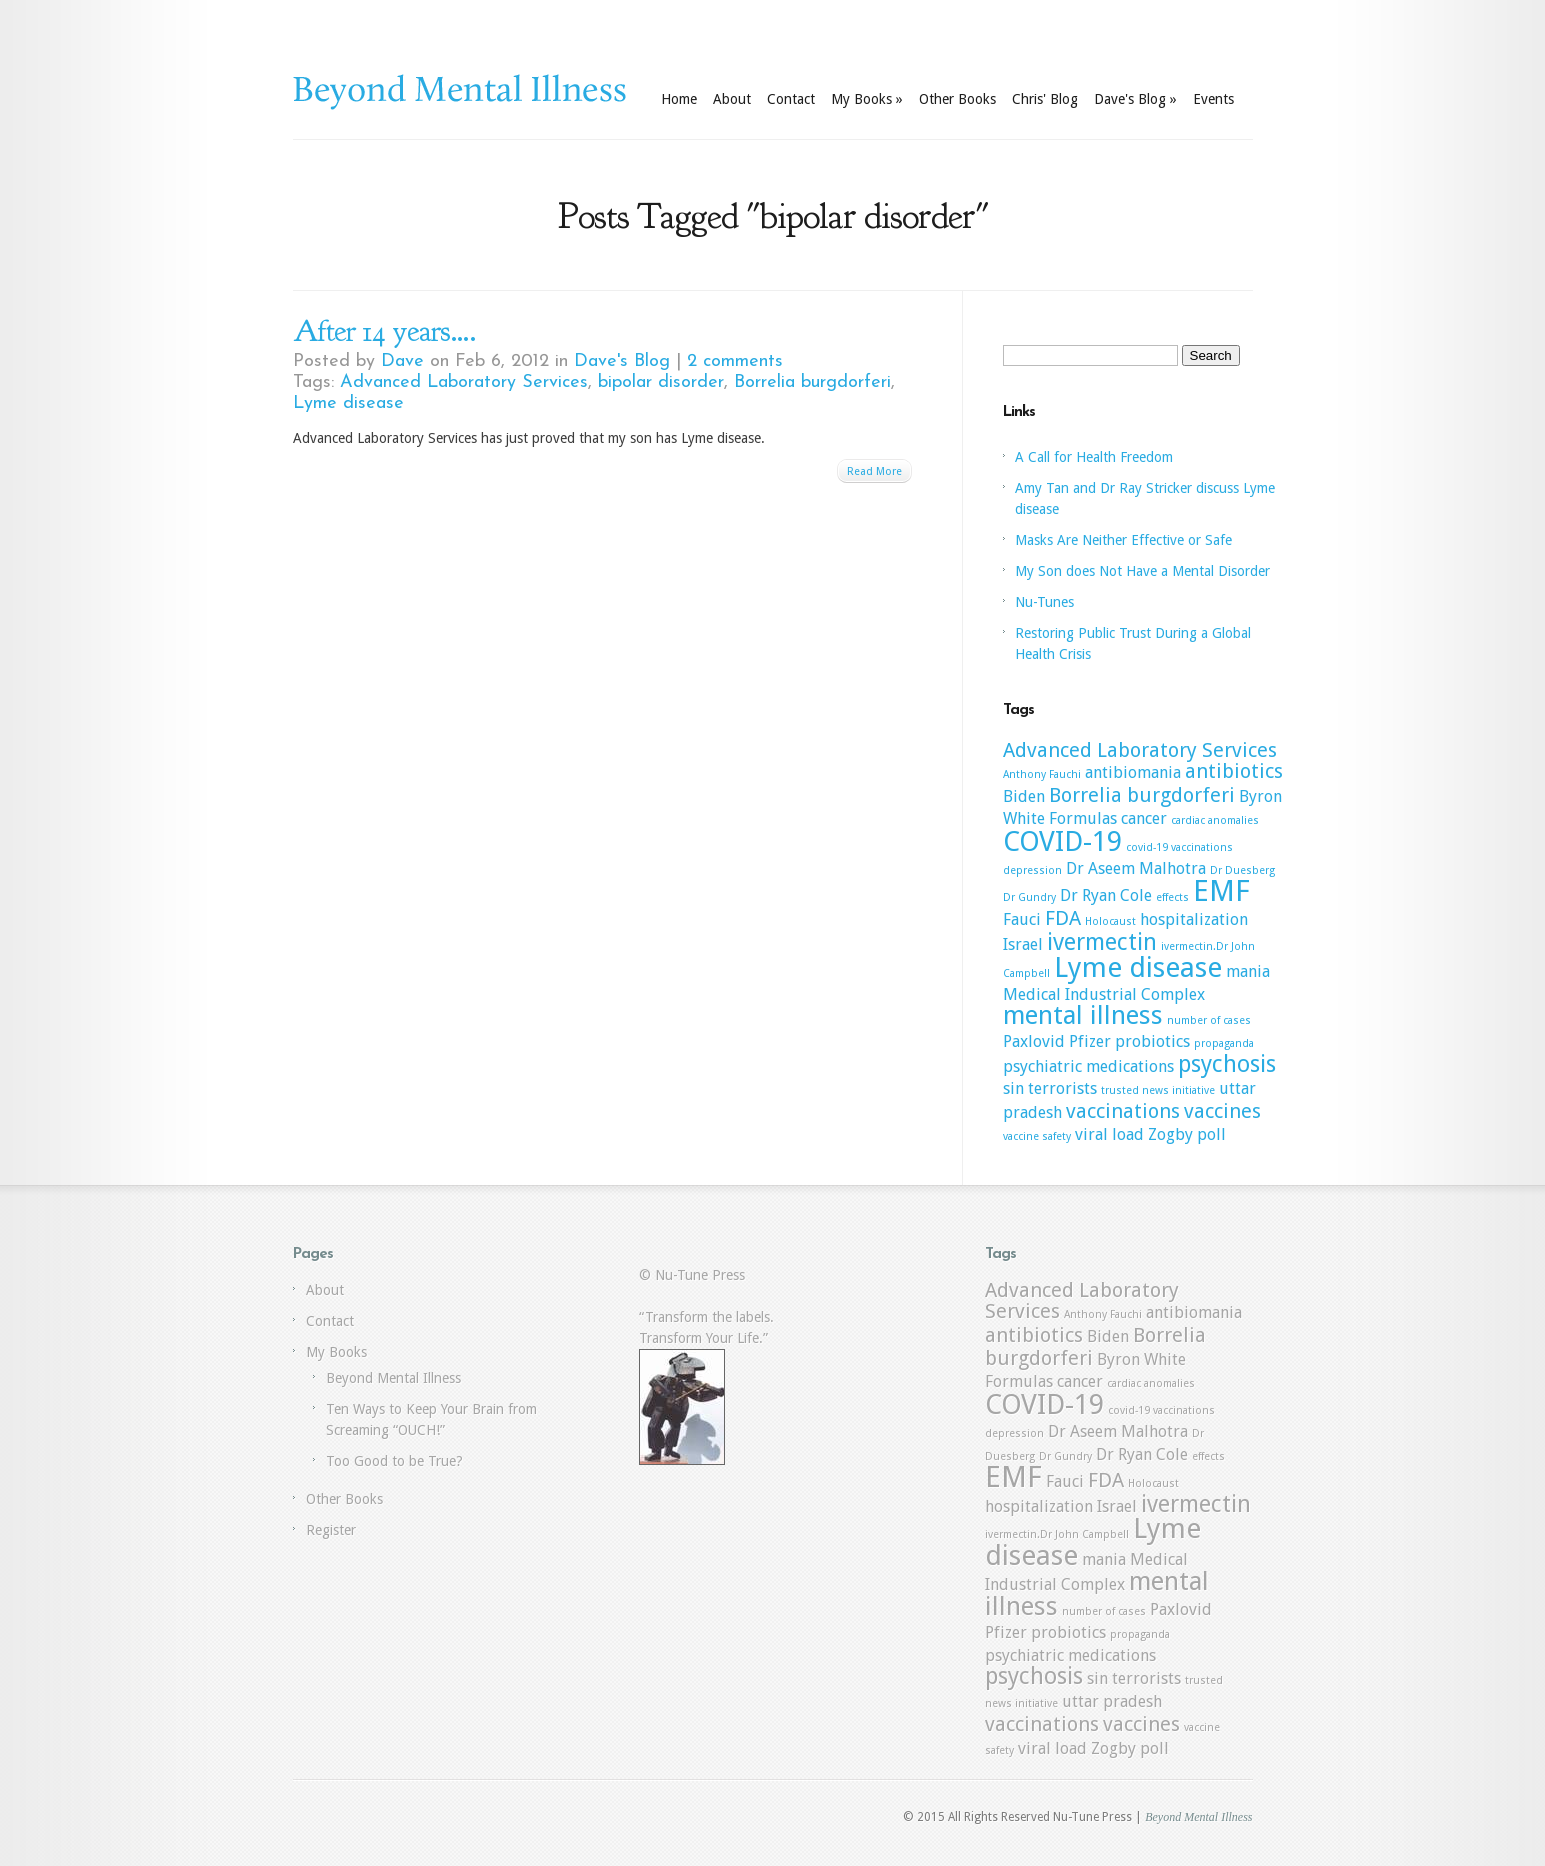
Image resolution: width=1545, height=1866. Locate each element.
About (732, 99)
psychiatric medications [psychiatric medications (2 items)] (1088, 1066)
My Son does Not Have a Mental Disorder (1142, 571)
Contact (791, 99)
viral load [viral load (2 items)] (1109, 1134)
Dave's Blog (1135, 99)
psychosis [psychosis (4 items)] (1227, 1064)
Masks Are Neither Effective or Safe (1123, 540)
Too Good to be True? (394, 1461)
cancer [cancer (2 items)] (1144, 818)
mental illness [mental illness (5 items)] (1083, 1015)
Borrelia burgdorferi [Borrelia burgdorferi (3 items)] (1142, 795)
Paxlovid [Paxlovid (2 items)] (1034, 1041)
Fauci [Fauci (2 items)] (1022, 919)
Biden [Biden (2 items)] (1024, 796)
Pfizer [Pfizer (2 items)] (1090, 1041)
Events (1213, 99)
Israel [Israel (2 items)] (1023, 944)
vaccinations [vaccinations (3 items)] (1123, 1111)
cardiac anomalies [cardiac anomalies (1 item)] (1215, 820)
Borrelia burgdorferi (812, 382)
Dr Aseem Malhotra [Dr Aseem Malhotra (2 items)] (1136, 868)
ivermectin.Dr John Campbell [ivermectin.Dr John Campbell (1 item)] (1057, 1534)
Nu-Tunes (1044, 602)
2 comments (735, 361)
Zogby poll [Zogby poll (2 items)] (1187, 1134)
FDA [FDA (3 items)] (1063, 918)
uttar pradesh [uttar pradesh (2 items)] (1112, 1701)
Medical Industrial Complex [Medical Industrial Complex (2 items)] (1104, 994)
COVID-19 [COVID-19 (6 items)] (1062, 841)
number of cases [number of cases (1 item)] (1209, 1020)
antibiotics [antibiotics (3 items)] (1234, 771)
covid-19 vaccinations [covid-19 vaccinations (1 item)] (1179, 847)
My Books (867, 99)
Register (331, 1530)
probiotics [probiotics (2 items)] (1152, 1041)
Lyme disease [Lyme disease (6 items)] (1138, 967)
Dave (402, 361)
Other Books (957, 99)
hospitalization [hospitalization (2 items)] (1194, 919)
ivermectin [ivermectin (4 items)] (1102, 942)
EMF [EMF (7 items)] (1221, 891)
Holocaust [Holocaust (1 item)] (1110, 921)
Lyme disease (348, 403)
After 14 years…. (384, 331)
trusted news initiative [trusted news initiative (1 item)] (1158, 1090)
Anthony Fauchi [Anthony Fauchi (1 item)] (1042, 774)
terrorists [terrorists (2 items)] (1062, 1088)
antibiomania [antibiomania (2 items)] (1133, 772)
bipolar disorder (661, 382)
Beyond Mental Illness (393, 1378)
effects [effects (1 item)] (1172, 897)
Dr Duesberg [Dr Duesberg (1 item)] (1242, 870)
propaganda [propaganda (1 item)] (1224, 1043)
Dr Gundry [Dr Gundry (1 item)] (1029, 897)
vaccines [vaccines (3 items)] (1222, 1111)
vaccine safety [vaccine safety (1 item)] (1037, 1136)
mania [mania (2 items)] (1248, 971)
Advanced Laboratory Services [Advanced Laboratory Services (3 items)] (1140, 750)
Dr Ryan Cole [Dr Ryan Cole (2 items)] (1106, 895)
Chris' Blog (1045, 99)
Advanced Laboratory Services (464, 382)
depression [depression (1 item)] (1032, 870)
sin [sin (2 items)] (1013, 1088)
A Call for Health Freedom (1094, 457)
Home (679, 99)
